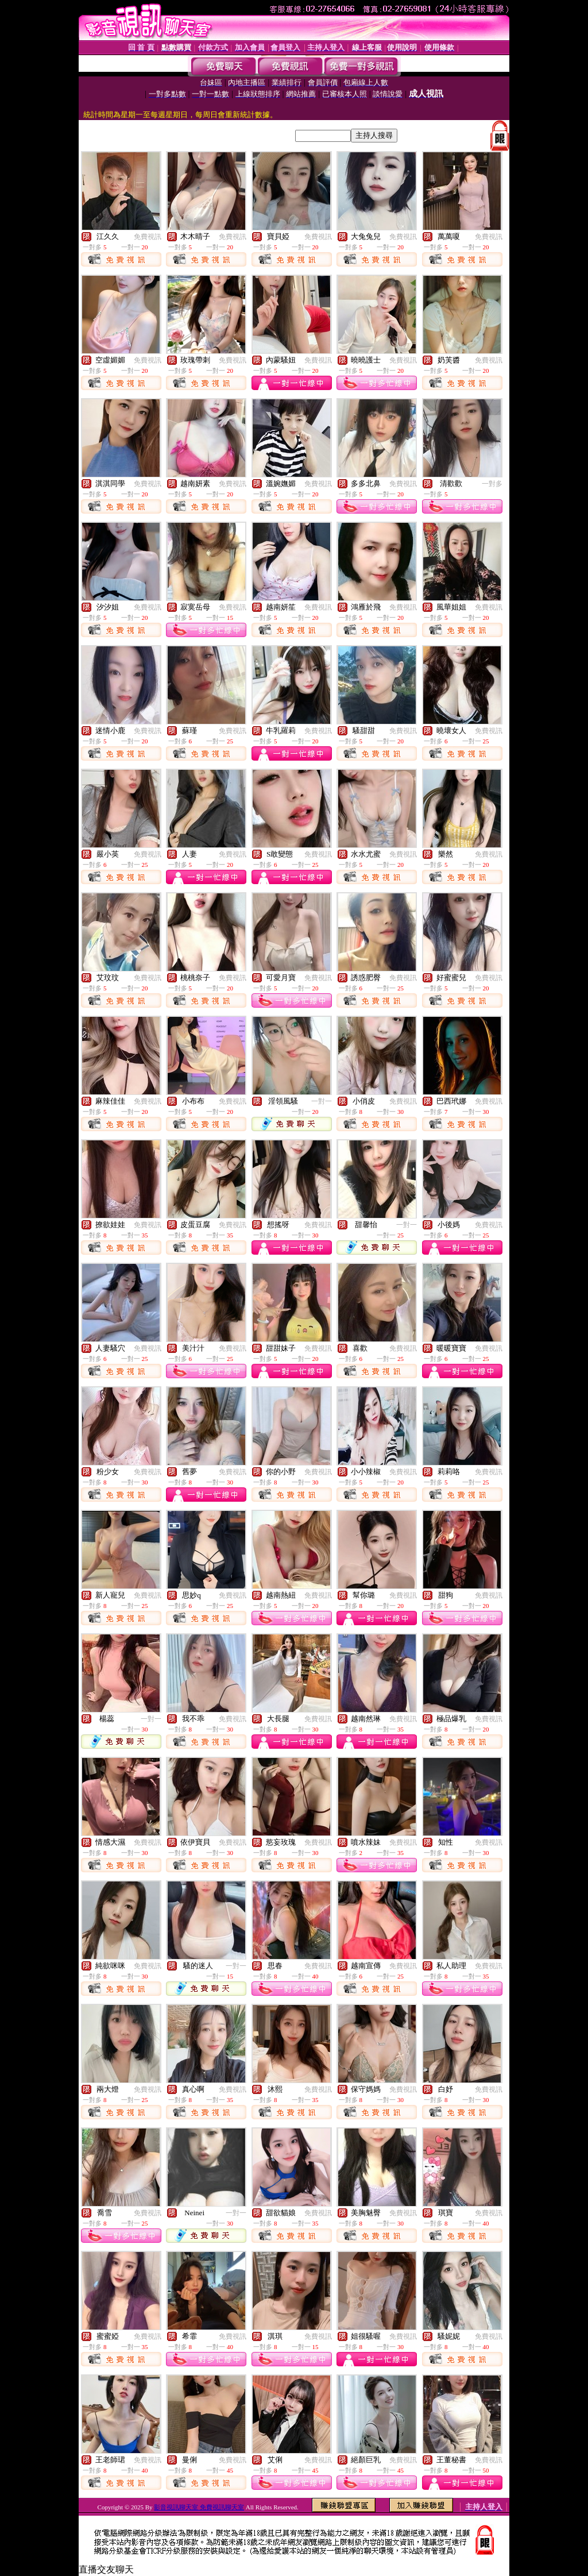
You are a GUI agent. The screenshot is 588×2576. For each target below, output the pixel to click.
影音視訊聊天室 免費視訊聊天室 (199, 2507)
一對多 (492, 484)
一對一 (321, 1101)
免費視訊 (147, 237)
